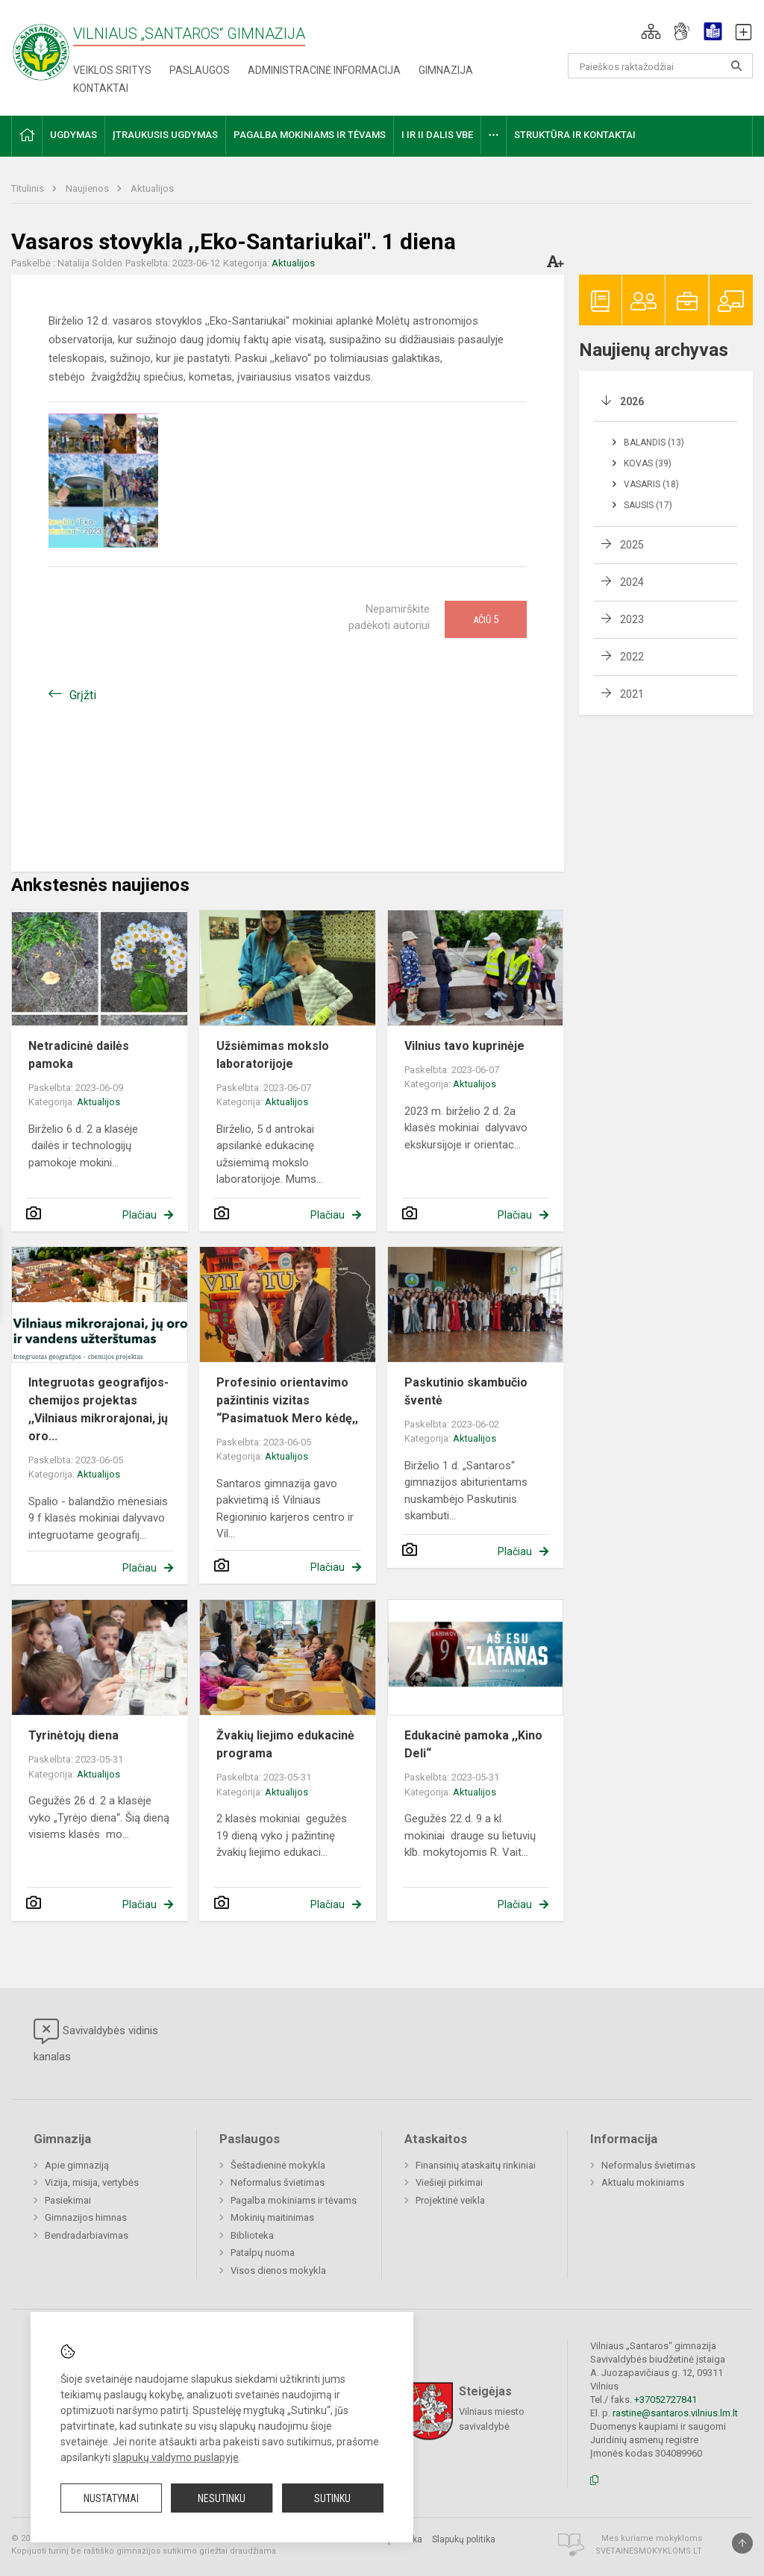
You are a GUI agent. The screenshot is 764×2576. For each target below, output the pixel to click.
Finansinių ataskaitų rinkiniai (476, 2165)
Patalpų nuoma (263, 2252)
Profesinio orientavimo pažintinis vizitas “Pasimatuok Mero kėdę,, (287, 1400)
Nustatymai (111, 2498)
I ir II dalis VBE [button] (437, 134)
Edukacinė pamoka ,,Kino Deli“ (473, 1744)
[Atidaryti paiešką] (736, 65)
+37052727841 (665, 2399)
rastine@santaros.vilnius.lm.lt (675, 2413)
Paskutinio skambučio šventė (465, 1391)
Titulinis (28, 188)
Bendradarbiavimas (86, 2235)
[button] (651, 31)
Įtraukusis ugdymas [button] (165, 134)
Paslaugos (199, 70)
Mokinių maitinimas (272, 2217)
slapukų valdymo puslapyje (176, 2457)
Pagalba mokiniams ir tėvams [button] (310, 134)
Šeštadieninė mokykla (278, 2165)
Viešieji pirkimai (449, 2182)
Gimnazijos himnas (86, 2217)
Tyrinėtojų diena (73, 1735)
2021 (632, 694)
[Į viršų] (742, 2543)
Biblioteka (252, 2235)
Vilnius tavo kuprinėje (464, 1046)
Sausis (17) (648, 505)
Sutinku (332, 2498)
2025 (632, 545)
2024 (632, 582)
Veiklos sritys (112, 70)
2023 (632, 619)
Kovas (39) (647, 463)
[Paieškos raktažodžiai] (661, 65)
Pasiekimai (68, 2200)
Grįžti (82, 695)
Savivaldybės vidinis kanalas (96, 2041)
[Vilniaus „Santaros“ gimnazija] (41, 47)
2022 (632, 657)
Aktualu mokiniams (642, 2182)
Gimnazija (446, 70)
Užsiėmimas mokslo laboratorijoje (272, 1055)
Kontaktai (100, 88)
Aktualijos (152, 188)
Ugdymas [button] (73, 134)
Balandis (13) (654, 442)
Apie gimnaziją (77, 2165)
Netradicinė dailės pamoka (78, 1055)
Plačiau (139, 1215)
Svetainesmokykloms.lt (648, 2551)
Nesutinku (221, 2498)
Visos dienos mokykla (278, 2270)
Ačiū (485, 619)
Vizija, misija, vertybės (92, 2182)
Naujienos (88, 188)
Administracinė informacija (324, 70)
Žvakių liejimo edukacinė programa (285, 1744)
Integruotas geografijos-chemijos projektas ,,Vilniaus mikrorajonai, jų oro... (98, 1409)
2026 (632, 401)
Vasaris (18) (651, 484)
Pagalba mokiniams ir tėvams (294, 2200)
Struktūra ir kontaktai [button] (575, 134)
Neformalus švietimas (278, 2182)
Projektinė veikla (450, 2200)
